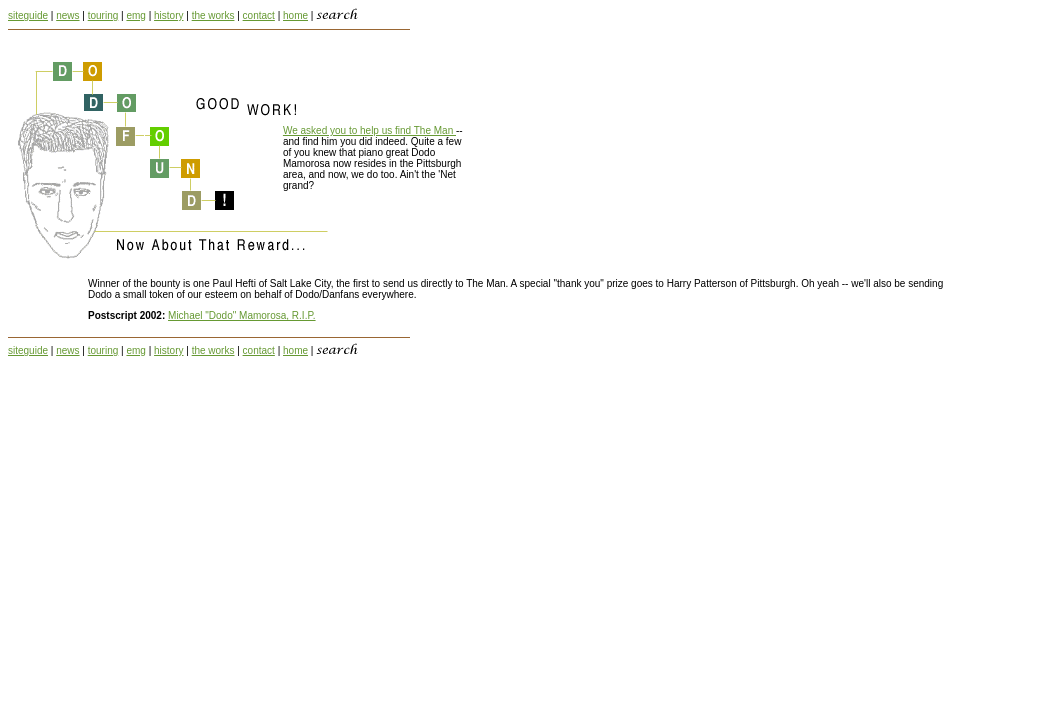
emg (135, 15)
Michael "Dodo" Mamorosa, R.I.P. (242, 315)
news (67, 15)
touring (103, 15)
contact (259, 15)
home (295, 15)
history (168, 15)
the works (213, 15)
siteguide (28, 15)
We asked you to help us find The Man (369, 130)
